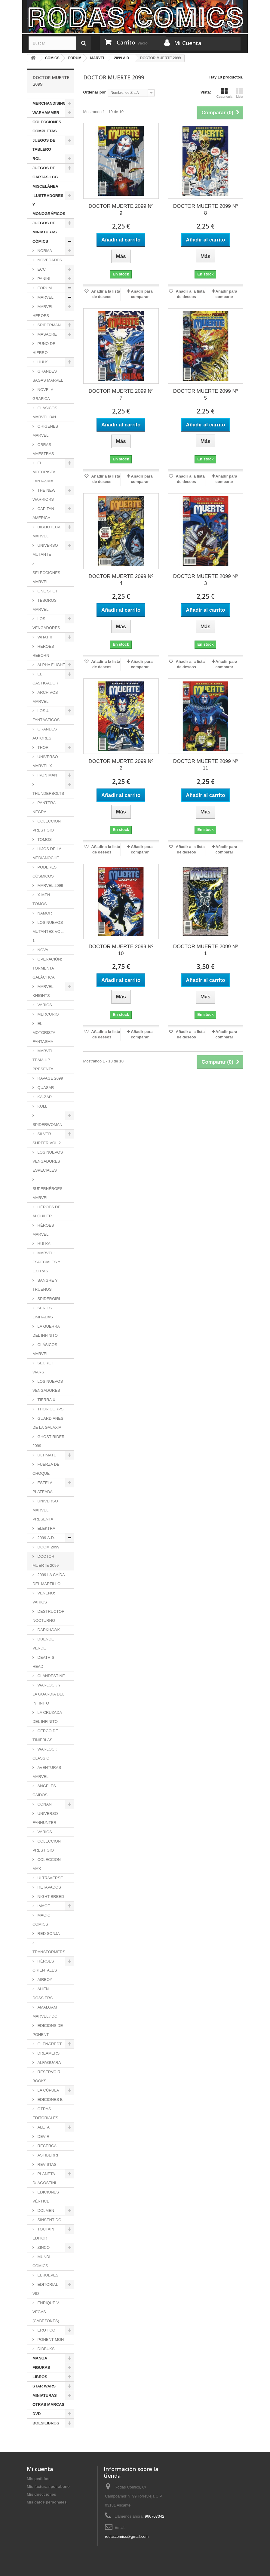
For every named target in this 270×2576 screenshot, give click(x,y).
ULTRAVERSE (49, 1878)
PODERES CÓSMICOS (44, 871)
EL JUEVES (47, 2275)
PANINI (43, 278)
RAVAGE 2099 (49, 1078)
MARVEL (45, 297)
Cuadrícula (224, 93)
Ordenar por (94, 92)
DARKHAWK (48, 1630)
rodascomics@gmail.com (127, 2536)
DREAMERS (48, 2053)
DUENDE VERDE (43, 1643)
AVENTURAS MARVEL (46, 1772)
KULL (41, 1106)
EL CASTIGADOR (45, 678)
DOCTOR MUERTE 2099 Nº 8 (205, 209)
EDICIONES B (49, 2099)
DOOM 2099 (48, 1547)
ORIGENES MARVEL (45, 431)
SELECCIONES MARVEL (46, 577)
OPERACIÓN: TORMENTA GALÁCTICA (47, 968)
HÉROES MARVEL (43, 1230)
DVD (36, 2414)
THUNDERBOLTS (48, 793)
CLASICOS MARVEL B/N (44, 412)
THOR (42, 747)
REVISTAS (46, 2164)
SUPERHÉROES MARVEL (47, 1193)
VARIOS (44, 1005)
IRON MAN (46, 775)
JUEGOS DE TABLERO (43, 145)
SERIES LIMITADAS (42, 1312)
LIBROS (39, 2377)
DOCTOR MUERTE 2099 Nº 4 (120, 579)
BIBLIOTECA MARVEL (46, 531)
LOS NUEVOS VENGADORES (47, 1386)
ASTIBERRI (47, 2155)
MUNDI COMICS (41, 2261)
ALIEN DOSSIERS (42, 1993)
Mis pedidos (38, 2478)
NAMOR (44, 913)
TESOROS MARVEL (44, 605)
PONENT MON (50, 2339)
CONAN (44, 1804)
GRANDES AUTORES (44, 733)
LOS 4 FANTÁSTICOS (46, 715)
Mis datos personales (46, 2502)
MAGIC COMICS (41, 1919)
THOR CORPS (49, 1409)
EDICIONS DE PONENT (47, 2030)
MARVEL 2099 (49, 885)
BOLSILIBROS (45, 2423)
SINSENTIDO (48, 2220)
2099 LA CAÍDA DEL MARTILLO (48, 1579)
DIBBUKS (45, 2349)
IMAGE (43, 1906)
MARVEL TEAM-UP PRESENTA (43, 1060)
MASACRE (46, 334)
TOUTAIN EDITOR (43, 2233)
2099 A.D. (45, 1537)
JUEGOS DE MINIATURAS (44, 227)
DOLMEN (45, 2210)
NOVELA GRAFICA (42, 394)
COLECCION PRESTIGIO (46, 825)
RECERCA (46, 2146)
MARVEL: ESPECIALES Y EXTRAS (46, 1262)
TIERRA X (45, 1399)
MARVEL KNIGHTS (43, 991)
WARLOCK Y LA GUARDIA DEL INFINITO (48, 1694)
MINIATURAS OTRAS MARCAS (48, 2400)
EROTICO (45, 2330)
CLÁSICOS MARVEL (44, 1349)
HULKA (43, 1243)
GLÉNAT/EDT (49, 2044)
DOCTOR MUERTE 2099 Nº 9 (120, 209)
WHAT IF (44, 637)
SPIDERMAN (48, 325)
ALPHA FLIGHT (50, 664)
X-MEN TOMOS (41, 899)
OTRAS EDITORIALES (45, 2113)
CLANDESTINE (50, 1676)
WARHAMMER (45, 112)
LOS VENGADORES (46, 623)
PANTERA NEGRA (44, 807)
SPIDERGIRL (48, 1298)
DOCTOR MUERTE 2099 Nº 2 (120, 764)
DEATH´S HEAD (43, 1662)
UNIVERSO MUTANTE (45, 550)
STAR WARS (44, 2386)
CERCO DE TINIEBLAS (45, 1735)
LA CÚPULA (47, 2090)
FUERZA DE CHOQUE (46, 1469)
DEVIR (42, 2136)
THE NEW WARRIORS (44, 495)
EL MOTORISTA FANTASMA (43, 472)
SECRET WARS (42, 1367)
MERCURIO (47, 1014)
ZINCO (43, 2247)
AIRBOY (44, 1979)
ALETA (43, 2127)
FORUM (44, 288)
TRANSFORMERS (48, 1952)
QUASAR (45, 1087)
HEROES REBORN (43, 651)
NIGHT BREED (50, 1896)
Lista (239, 93)
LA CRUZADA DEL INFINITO (47, 1717)
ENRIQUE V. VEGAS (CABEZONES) (46, 2312)
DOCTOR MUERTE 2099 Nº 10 (120, 950)
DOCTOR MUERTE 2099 (45, 1561)
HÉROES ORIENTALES (44, 1965)
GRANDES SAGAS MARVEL (47, 376)
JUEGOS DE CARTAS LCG (45, 172)
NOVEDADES (49, 260)
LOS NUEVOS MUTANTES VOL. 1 (48, 931)
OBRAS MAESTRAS (43, 449)
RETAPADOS (48, 1887)
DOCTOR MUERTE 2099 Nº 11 (205, 764)
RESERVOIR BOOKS (46, 2076)
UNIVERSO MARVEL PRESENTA (45, 1510)
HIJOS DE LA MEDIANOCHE (46, 853)
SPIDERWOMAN (47, 1124)
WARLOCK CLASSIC (44, 1753)
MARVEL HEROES (43, 311)
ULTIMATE (46, 1455)
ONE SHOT (47, 591)
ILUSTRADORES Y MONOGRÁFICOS (48, 204)
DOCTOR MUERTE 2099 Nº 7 (120, 394)
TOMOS (44, 839)
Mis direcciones (41, 2494)
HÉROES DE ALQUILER (46, 1211)
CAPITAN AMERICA (43, 513)
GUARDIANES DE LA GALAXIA (47, 1423)
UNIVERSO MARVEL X (45, 761)
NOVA (42, 950)
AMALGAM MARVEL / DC (44, 2011)
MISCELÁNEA (45, 186)
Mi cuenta (40, 2469)
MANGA (39, 2358)
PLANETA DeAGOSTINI (44, 2178)
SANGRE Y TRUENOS (45, 1285)
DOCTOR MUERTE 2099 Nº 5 (205, 394)
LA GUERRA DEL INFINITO (46, 1331)
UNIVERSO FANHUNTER (45, 1818)
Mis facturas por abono (48, 2486)
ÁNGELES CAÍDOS (44, 1790)
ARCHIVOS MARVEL (45, 697)
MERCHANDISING (49, 103)
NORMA (44, 250)
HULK (42, 362)
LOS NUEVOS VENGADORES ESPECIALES (47, 1161)
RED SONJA (48, 1933)
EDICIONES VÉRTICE (45, 2196)
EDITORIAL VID (45, 2289)
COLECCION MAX (46, 1864)
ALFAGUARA (48, 2062)
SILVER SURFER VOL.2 (46, 1138)
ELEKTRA (45, 1528)
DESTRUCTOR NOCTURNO (48, 1616)
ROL (36, 158)
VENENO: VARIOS (43, 1597)
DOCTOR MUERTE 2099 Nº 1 (205, 950)
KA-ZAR (44, 1097)
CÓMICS (40, 241)
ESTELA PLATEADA (42, 1487)
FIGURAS (41, 2367)
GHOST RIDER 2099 (48, 1441)
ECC (41, 269)
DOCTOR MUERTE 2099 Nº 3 (205, 579)
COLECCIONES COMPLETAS (46, 126)
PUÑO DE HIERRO (43, 348)
